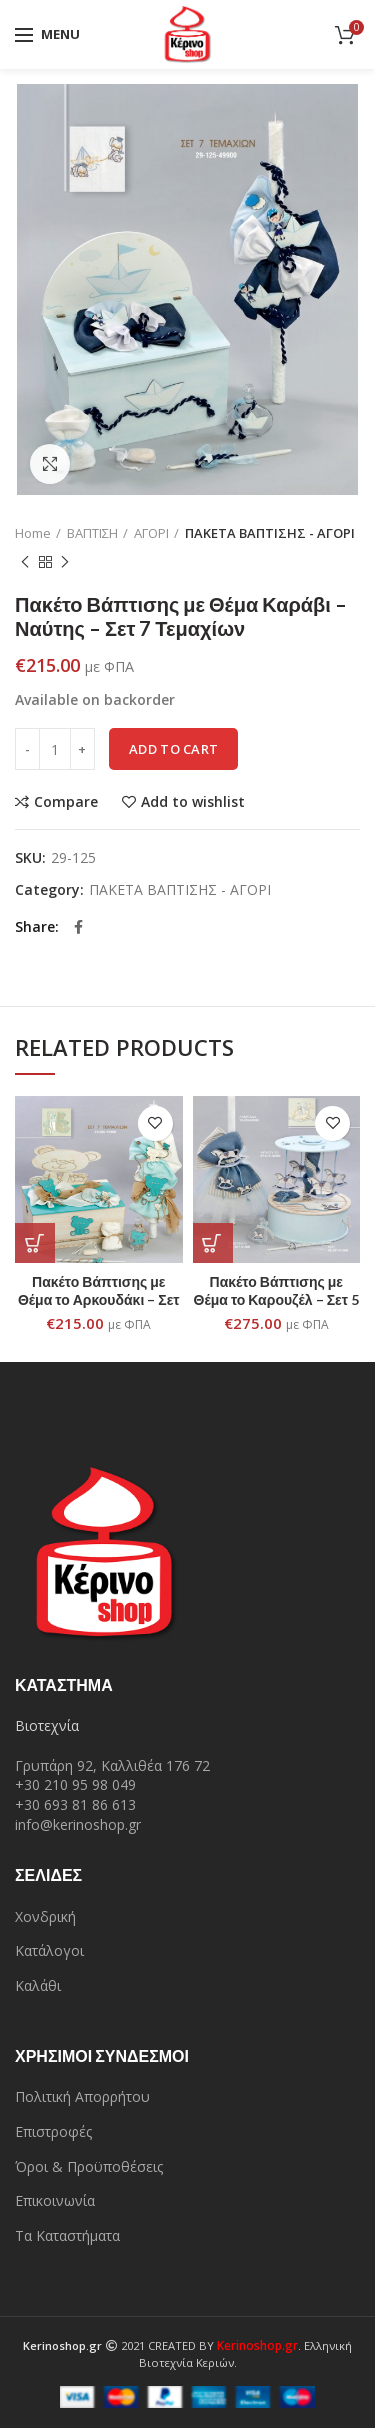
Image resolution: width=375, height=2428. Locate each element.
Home (33, 533)
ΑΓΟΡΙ (151, 533)
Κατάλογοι (49, 1950)
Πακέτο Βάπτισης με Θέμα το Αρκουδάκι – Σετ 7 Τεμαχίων (99, 1299)
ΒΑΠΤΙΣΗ (92, 533)
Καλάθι (38, 1985)
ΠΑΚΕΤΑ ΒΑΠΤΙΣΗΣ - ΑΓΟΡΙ (270, 533)
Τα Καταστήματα (67, 2235)
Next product (65, 562)
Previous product (25, 562)
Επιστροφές (53, 2131)
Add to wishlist (193, 802)
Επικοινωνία (55, 2200)
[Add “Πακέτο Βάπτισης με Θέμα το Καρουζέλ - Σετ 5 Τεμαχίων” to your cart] (213, 1243)
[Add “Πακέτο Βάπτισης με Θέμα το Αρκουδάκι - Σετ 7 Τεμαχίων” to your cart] (35, 1243)
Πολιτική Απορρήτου (82, 2096)
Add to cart (173, 749)
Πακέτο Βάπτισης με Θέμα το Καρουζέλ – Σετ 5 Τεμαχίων (276, 1299)
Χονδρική (45, 1916)
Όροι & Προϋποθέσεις (89, 2166)
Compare (66, 802)
